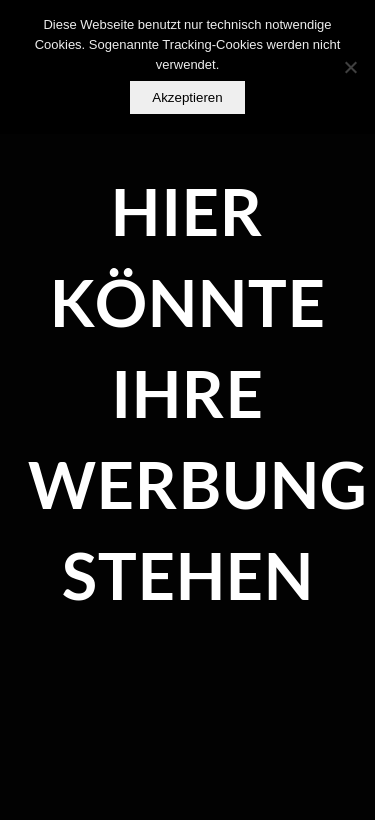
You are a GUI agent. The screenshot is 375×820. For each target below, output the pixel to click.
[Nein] (350, 67)
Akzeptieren (187, 97)
